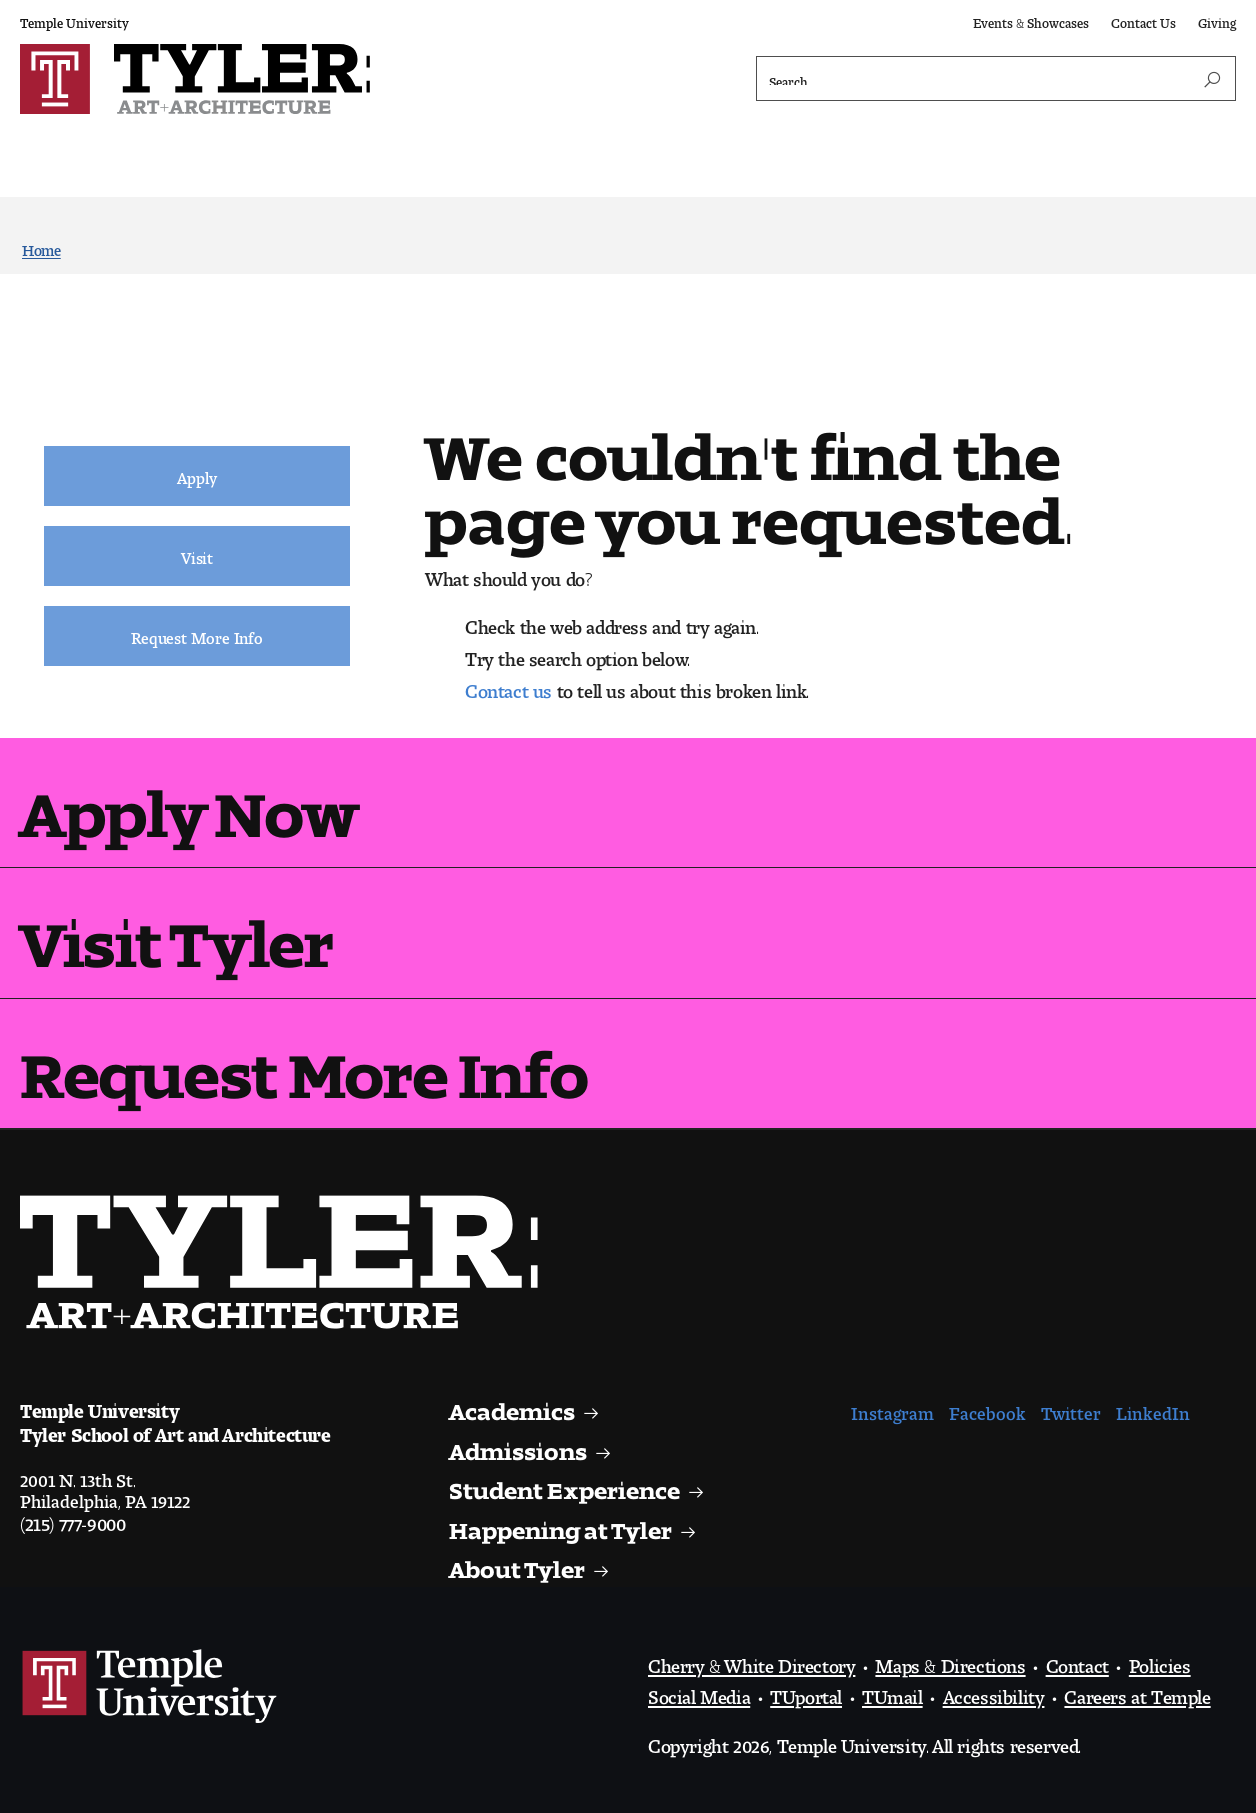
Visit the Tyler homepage (287, 1262)
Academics (515, 1405)
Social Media (699, 1692)
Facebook (987, 1408)
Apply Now (188, 798)
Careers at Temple (1137, 1692)
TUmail (892, 1692)
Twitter (1071, 1408)
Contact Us (1143, 19)
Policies (1160, 1661)
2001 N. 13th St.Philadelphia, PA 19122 (105, 1486)
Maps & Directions (950, 1661)
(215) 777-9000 (72, 1519)
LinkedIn (1153, 1408)
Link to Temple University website (150, 1687)
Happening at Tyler (564, 1524)
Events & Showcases (1031, 19)
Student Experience (569, 1484)
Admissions (521, 1445)
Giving (1217, 19)
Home (41, 246)
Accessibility (994, 1692)
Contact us (508, 686)
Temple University (74, 19)
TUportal (806, 1692)
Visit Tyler (176, 928)
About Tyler (519, 1563)
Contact (1077, 1661)
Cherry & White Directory (751, 1661)
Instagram (892, 1408)
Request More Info (303, 1059)
